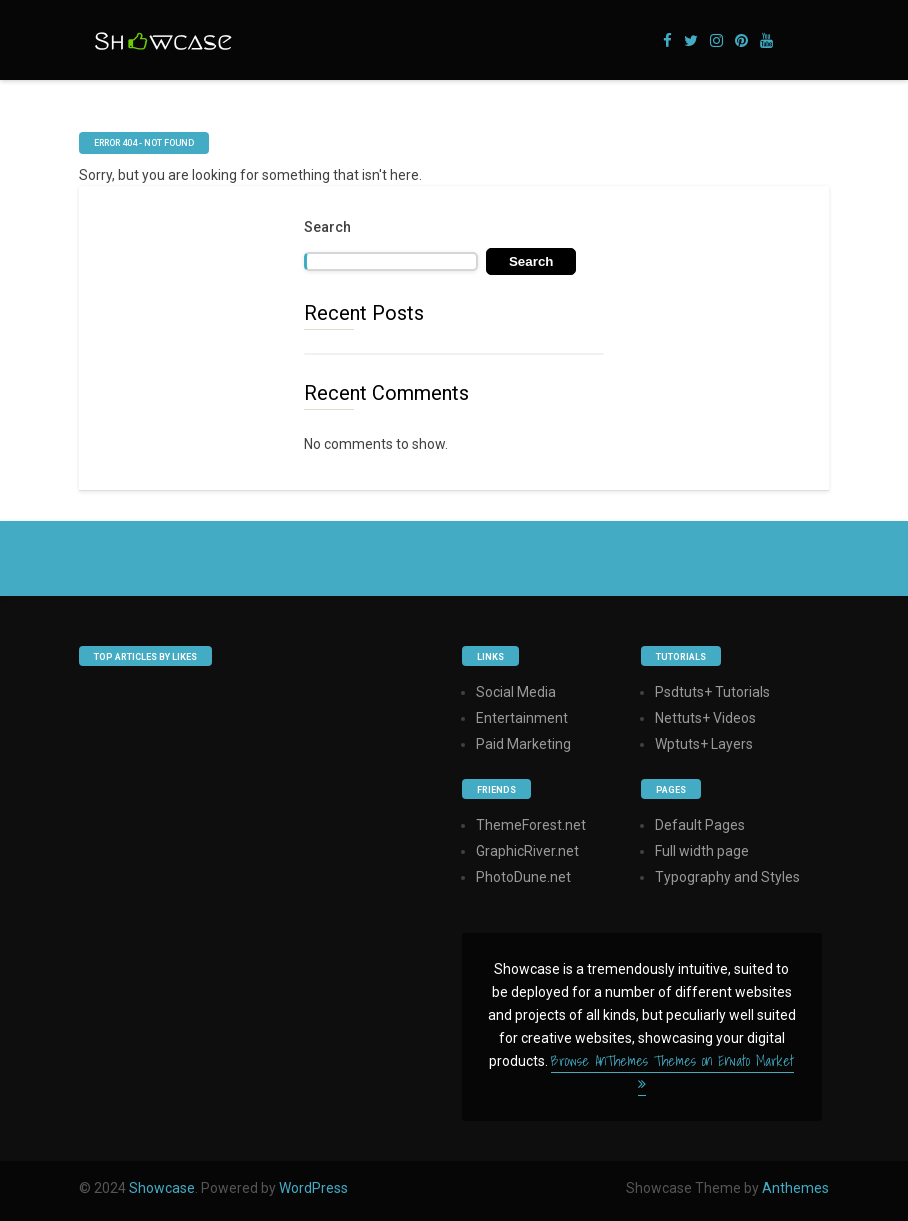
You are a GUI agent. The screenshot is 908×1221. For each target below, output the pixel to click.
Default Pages (700, 825)
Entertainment (522, 718)
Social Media (516, 692)
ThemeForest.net (531, 825)
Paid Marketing (523, 744)
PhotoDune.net (523, 877)
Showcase (162, 1188)
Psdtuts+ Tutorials (712, 692)
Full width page (702, 851)
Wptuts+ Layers (704, 744)
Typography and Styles (727, 877)
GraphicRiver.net (527, 851)
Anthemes (795, 1188)
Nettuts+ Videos (705, 718)
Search (327, 227)
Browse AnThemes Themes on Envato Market (672, 1070)
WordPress (313, 1188)
